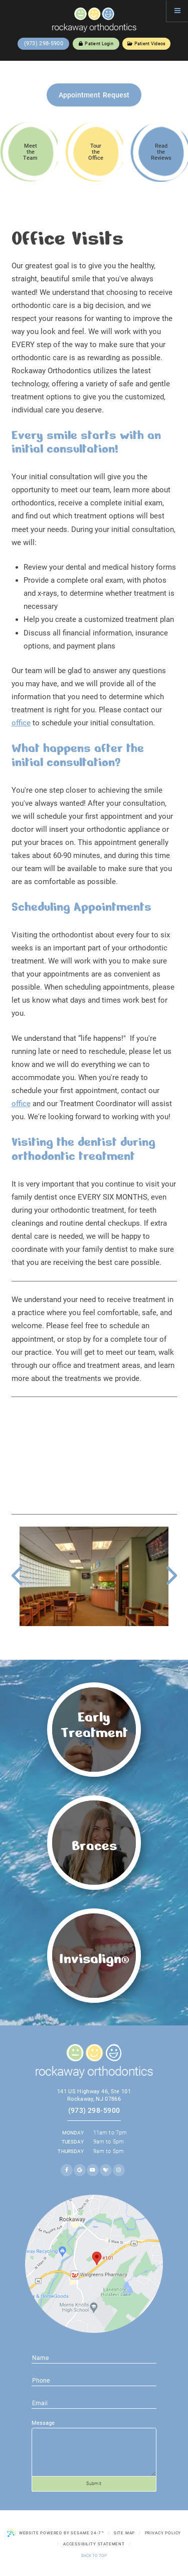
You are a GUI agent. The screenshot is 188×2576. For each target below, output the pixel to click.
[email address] (94, 2380)
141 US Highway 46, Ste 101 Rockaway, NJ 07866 (94, 2095)
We (17, 1299)
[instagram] (119, 2170)
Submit (94, 2483)
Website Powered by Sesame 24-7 (55, 2533)
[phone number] (94, 2403)
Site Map (124, 2532)
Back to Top (94, 2555)
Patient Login (96, 43)
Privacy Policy (163, 2532)
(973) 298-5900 (43, 43)
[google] (80, 2170)
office (21, 722)
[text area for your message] (94, 2452)
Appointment (94, 95)
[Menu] (177, 11)
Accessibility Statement (94, 2543)
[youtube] (93, 2170)
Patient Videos (146, 43)
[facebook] (67, 2170)
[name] (94, 2357)
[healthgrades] (106, 2170)
